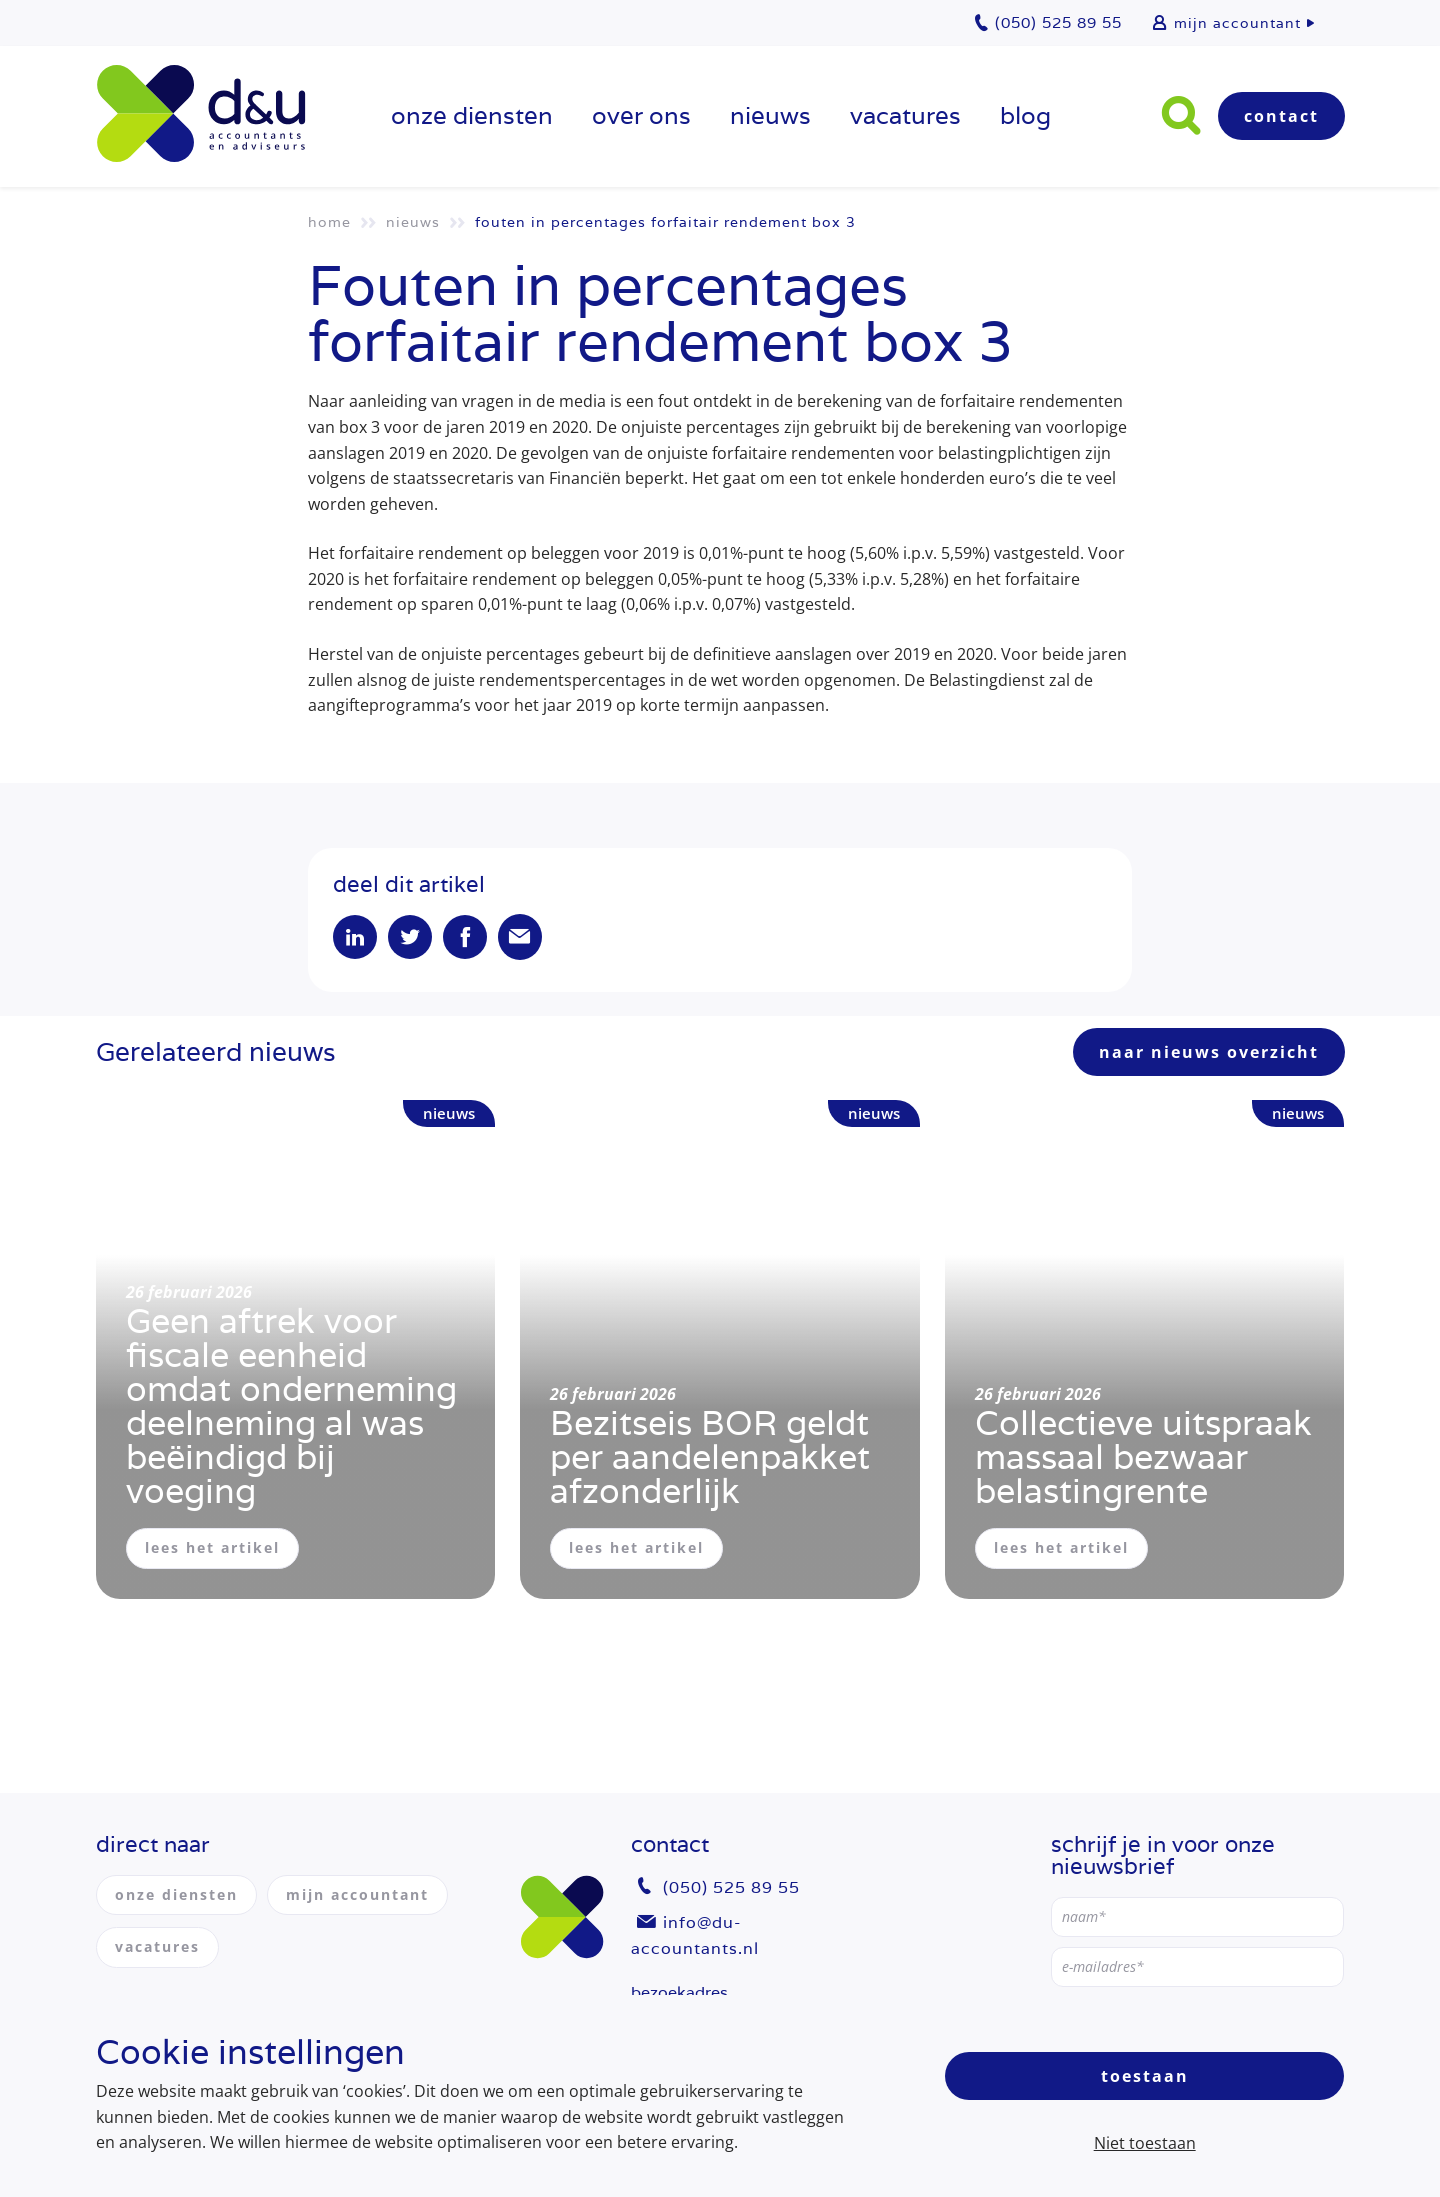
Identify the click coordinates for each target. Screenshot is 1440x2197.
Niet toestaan (1145, 2143)
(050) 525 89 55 (731, 1887)
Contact (1281, 116)
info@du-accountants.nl (695, 1935)
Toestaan (1145, 2076)
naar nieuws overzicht (1209, 1052)
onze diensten (472, 115)
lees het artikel (212, 1547)
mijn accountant (1237, 23)
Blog (1025, 115)
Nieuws (770, 115)
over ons (641, 115)
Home (329, 222)
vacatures (905, 115)
